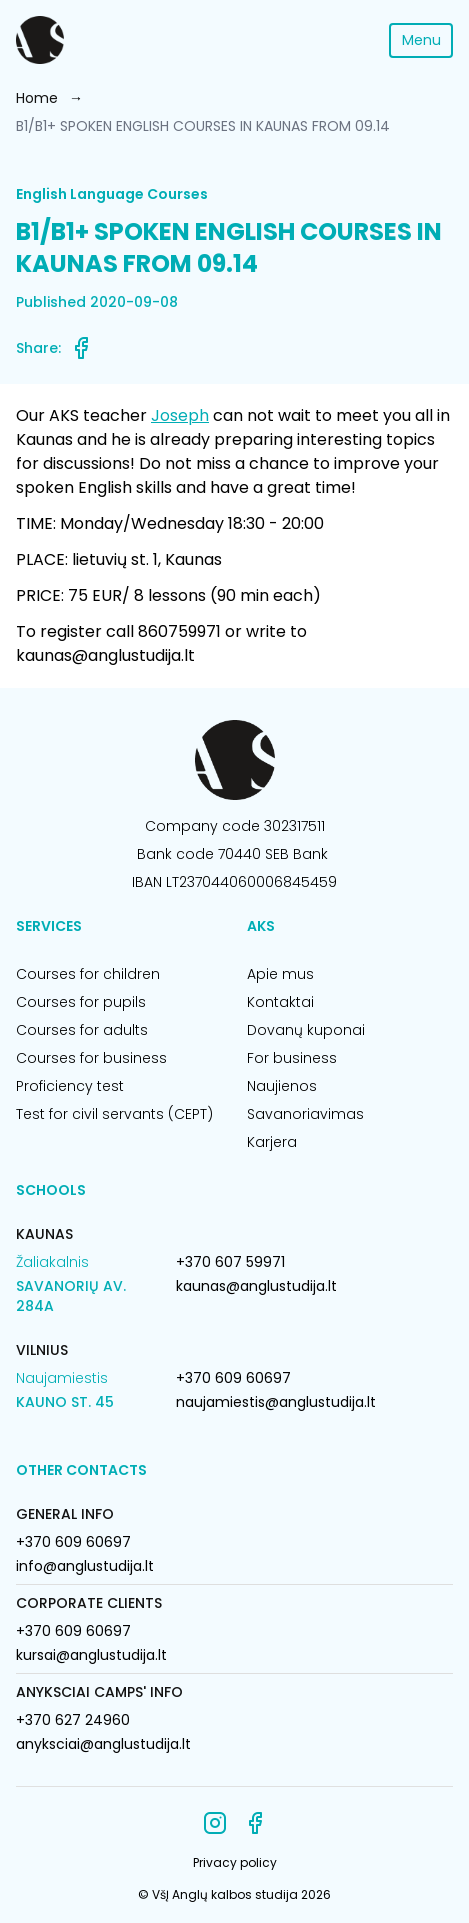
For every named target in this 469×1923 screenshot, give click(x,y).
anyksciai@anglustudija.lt (103, 1744)
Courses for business (91, 1058)
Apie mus (280, 974)
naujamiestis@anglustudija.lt (276, 1402)
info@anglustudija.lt (85, 1566)
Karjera (272, 1142)
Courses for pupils (81, 1002)
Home (37, 98)
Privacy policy (235, 1862)
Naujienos (282, 1086)
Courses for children (88, 974)
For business (292, 1058)
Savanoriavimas (305, 1114)
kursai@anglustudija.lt (91, 1655)
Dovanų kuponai (306, 1030)
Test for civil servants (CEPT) (114, 1114)
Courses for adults (82, 1030)
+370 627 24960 (73, 1720)
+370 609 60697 (233, 1378)
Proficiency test (70, 1086)
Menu (421, 40)
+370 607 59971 (230, 1262)
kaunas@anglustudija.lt (256, 1286)
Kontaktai (280, 1002)
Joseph (180, 415)
